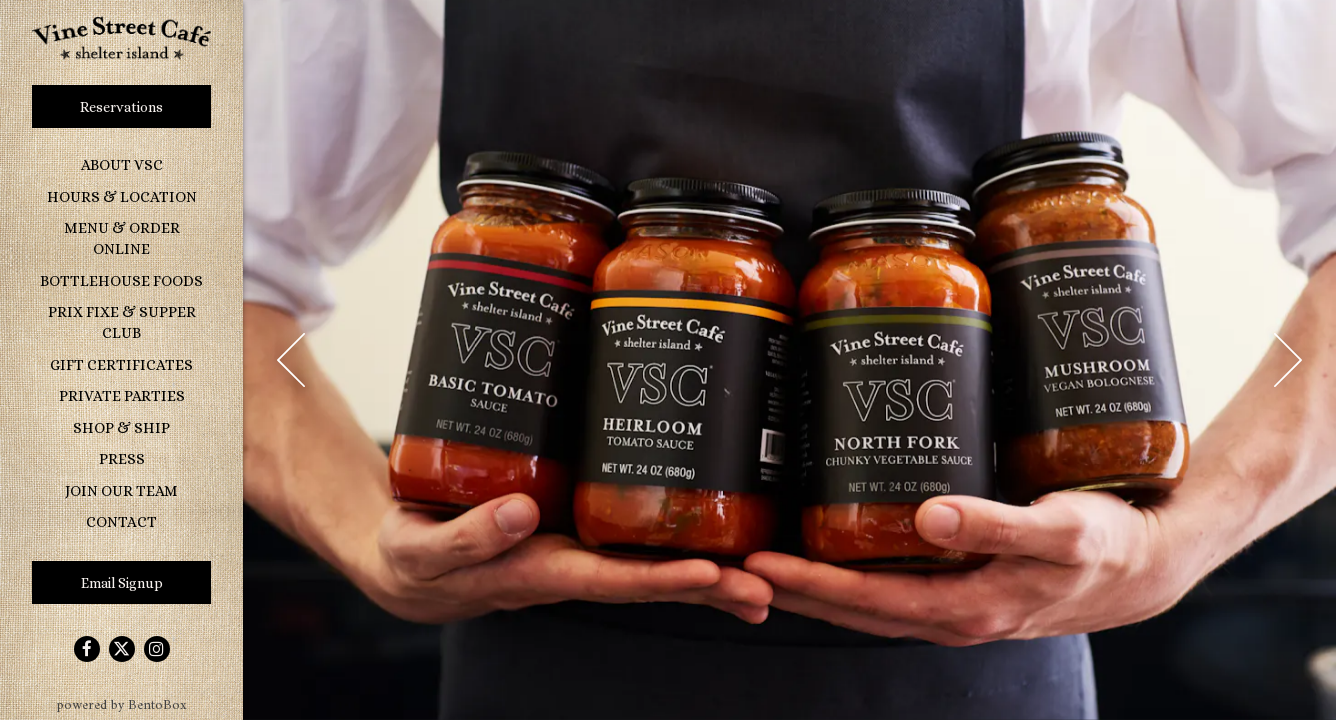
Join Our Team (121, 491)
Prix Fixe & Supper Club (122, 322)
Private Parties (122, 396)
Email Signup (122, 583)
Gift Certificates (121, 365)
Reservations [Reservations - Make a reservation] (121, 107)
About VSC (122, 165)
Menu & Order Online (122, 238)
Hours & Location (122, 197)
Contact (121, 522)
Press (122, 459)
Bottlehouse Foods (125, 280)
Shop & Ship (121, 428)
